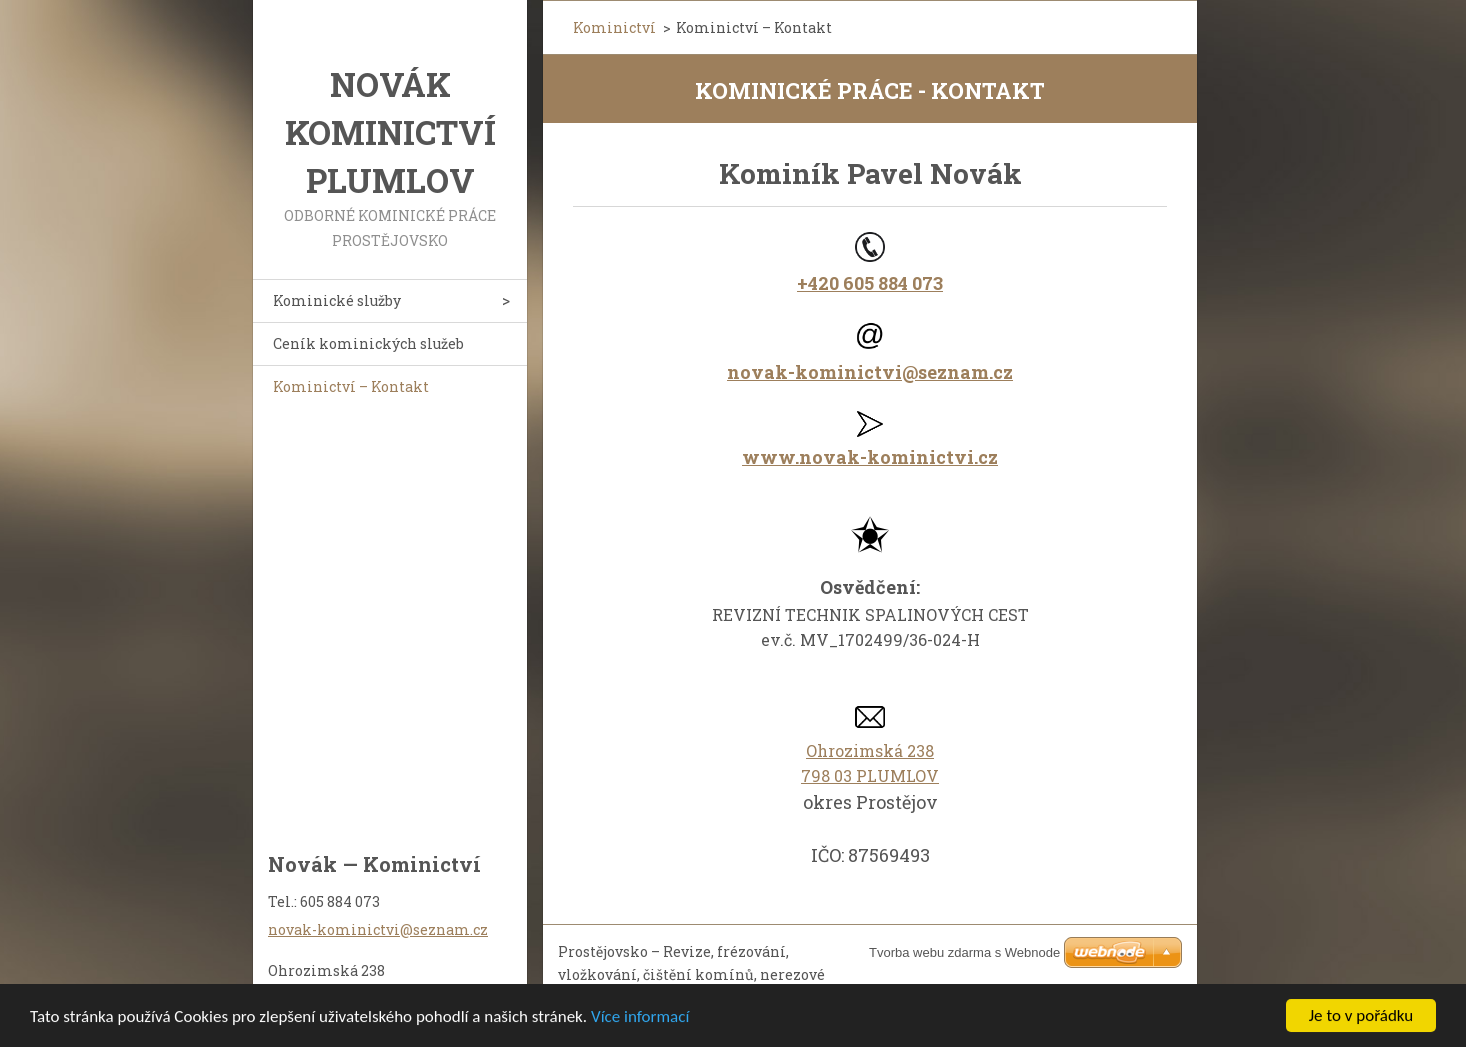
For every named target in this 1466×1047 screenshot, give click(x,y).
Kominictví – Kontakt (351, 386)
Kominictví (614, 27)
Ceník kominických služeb (368, 343)
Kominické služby (337, 300)
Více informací (640, 1022)
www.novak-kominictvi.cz (870, 457)
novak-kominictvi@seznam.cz (870, 372)
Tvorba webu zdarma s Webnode (964, 952)
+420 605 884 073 (870, 283)
